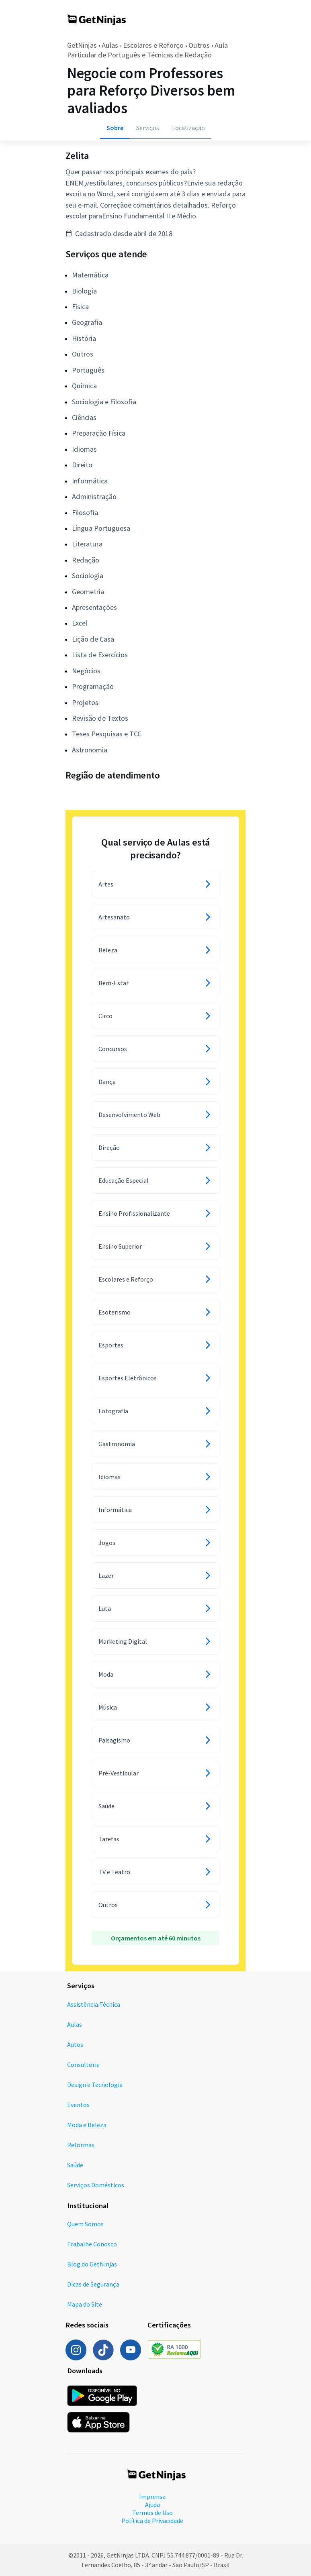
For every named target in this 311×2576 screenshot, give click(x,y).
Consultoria (83, 2064)
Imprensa (152, 2496)
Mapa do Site (84, 2304)
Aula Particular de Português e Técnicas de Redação (147, 50)
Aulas (110, 45)
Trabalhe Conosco (92, 2244)
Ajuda (152, 2505)
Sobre (114, 128)
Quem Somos (85, 2224)
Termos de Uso (152, 2513)
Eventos (78, 2105)
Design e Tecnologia (95, 2085)
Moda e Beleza (86, 2125)
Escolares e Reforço (153, 45)
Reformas (80, 2145)
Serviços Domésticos (95, 2185)
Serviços (147, 128)
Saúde (75, 2165)
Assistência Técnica (93, 2004)
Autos (75, 2044)
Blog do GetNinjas (92, 2264)
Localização (188, 128)
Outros (199, 45)
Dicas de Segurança (93, 2284)
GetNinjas (82, 45)
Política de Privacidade (152, 2521)
